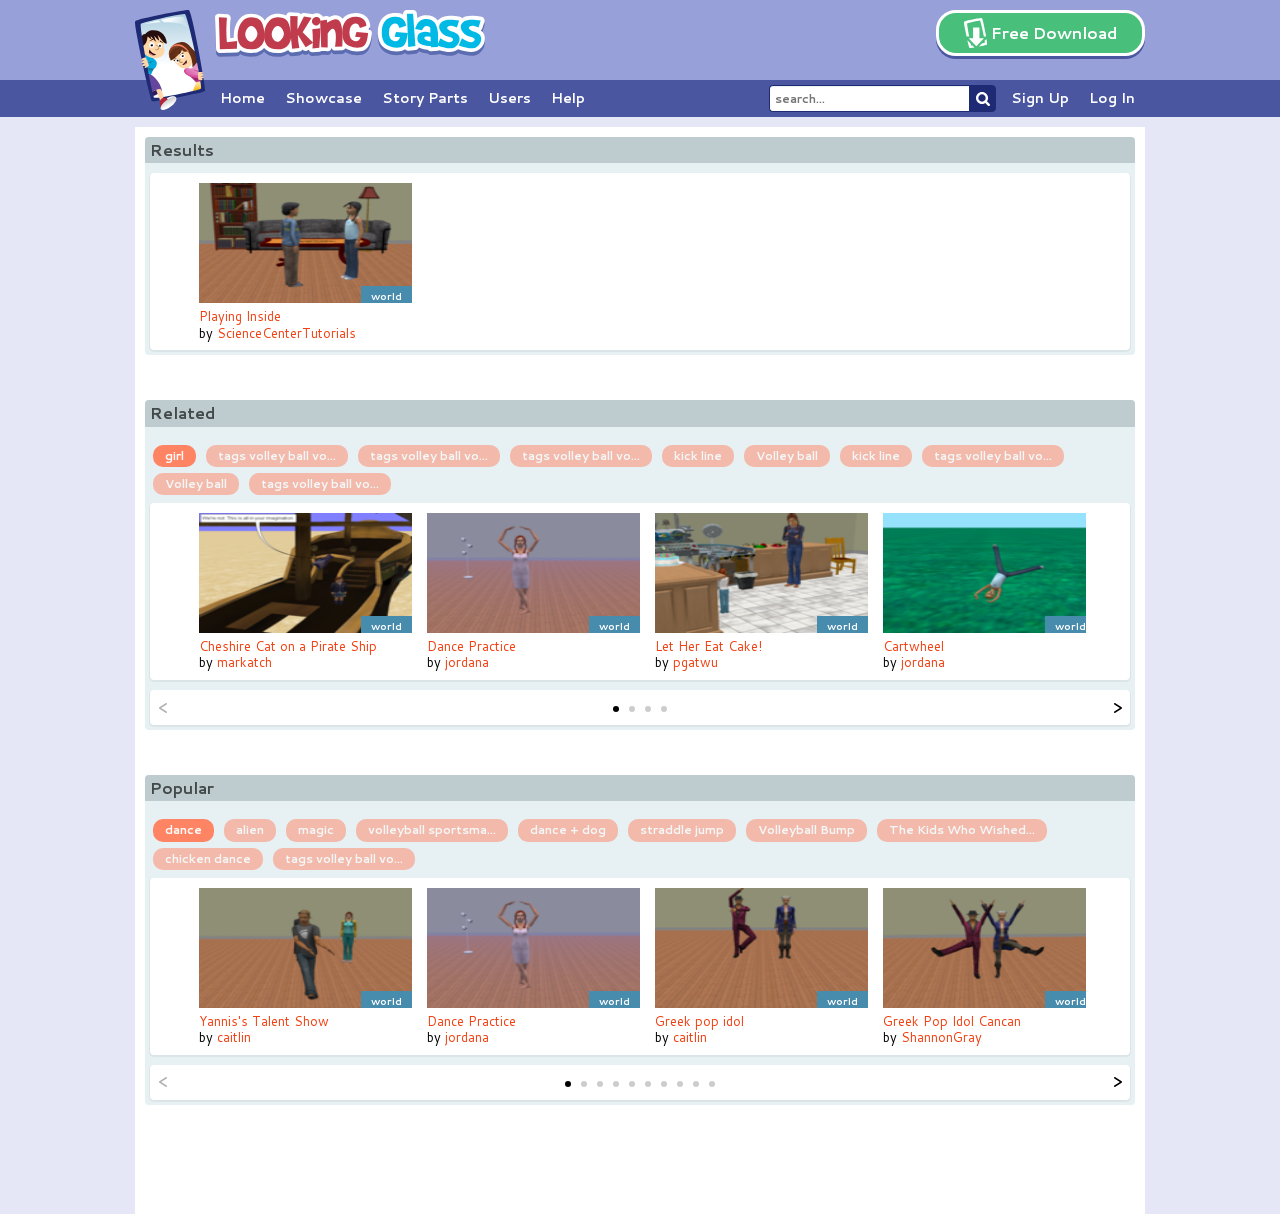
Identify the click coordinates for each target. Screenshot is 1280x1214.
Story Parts (425, 98)
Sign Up (1040, 98)
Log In (1112, 98)
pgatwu (695, 662)
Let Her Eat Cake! (708, 646)
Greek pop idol (699, 1021)
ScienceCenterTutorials (286, 333)
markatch (244, 662)
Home (242, 98)
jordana (467, 662)
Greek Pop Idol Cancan (952, 1021)
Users (509, 98)
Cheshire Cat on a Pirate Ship (288, 646)
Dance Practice (471, 646)
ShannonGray (941, 1037)
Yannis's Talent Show (264, 1021)
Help (568, 98)
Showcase (323, 98)
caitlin (234, 1037)
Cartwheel (913, 646)
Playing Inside (240, 316)
